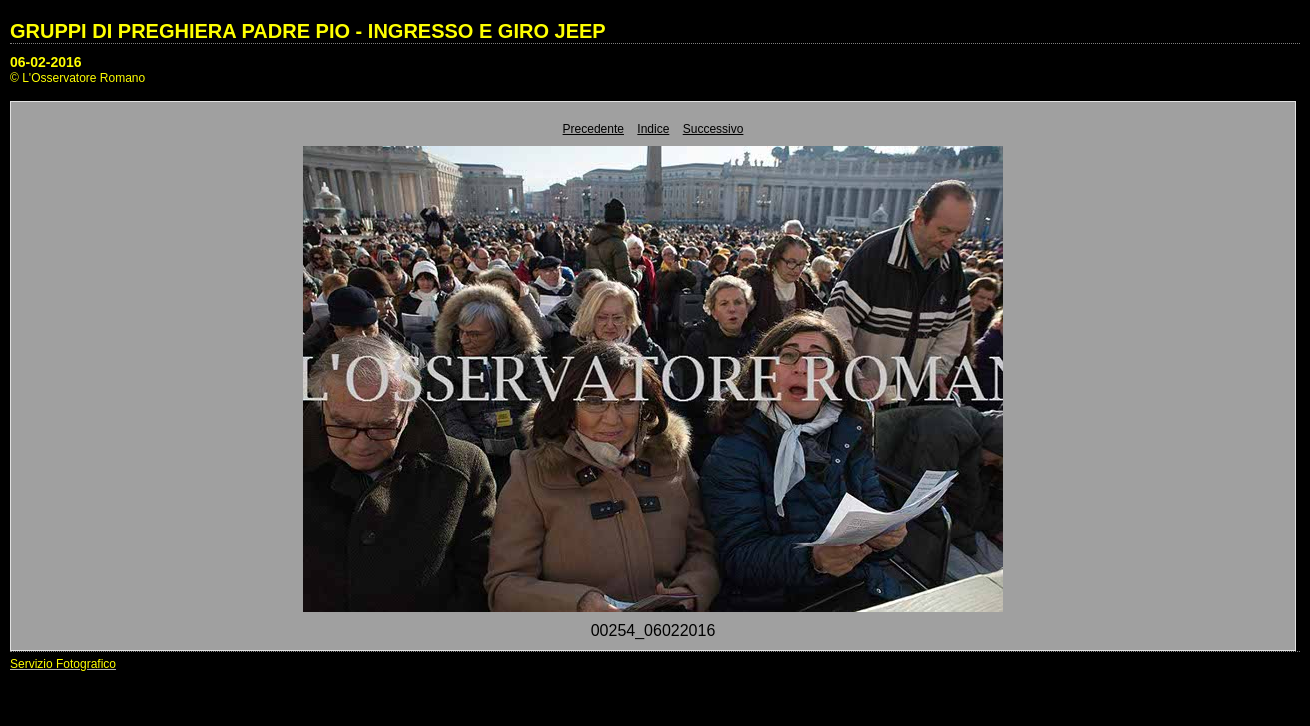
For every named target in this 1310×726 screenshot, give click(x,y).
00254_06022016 (653, 630)
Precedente (593, 129)
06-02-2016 (46, 62)
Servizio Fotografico (63, 664)
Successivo (713, 129)
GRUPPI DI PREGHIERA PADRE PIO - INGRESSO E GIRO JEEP (308, 31)
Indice (653, 129)
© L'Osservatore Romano (77, 78)
